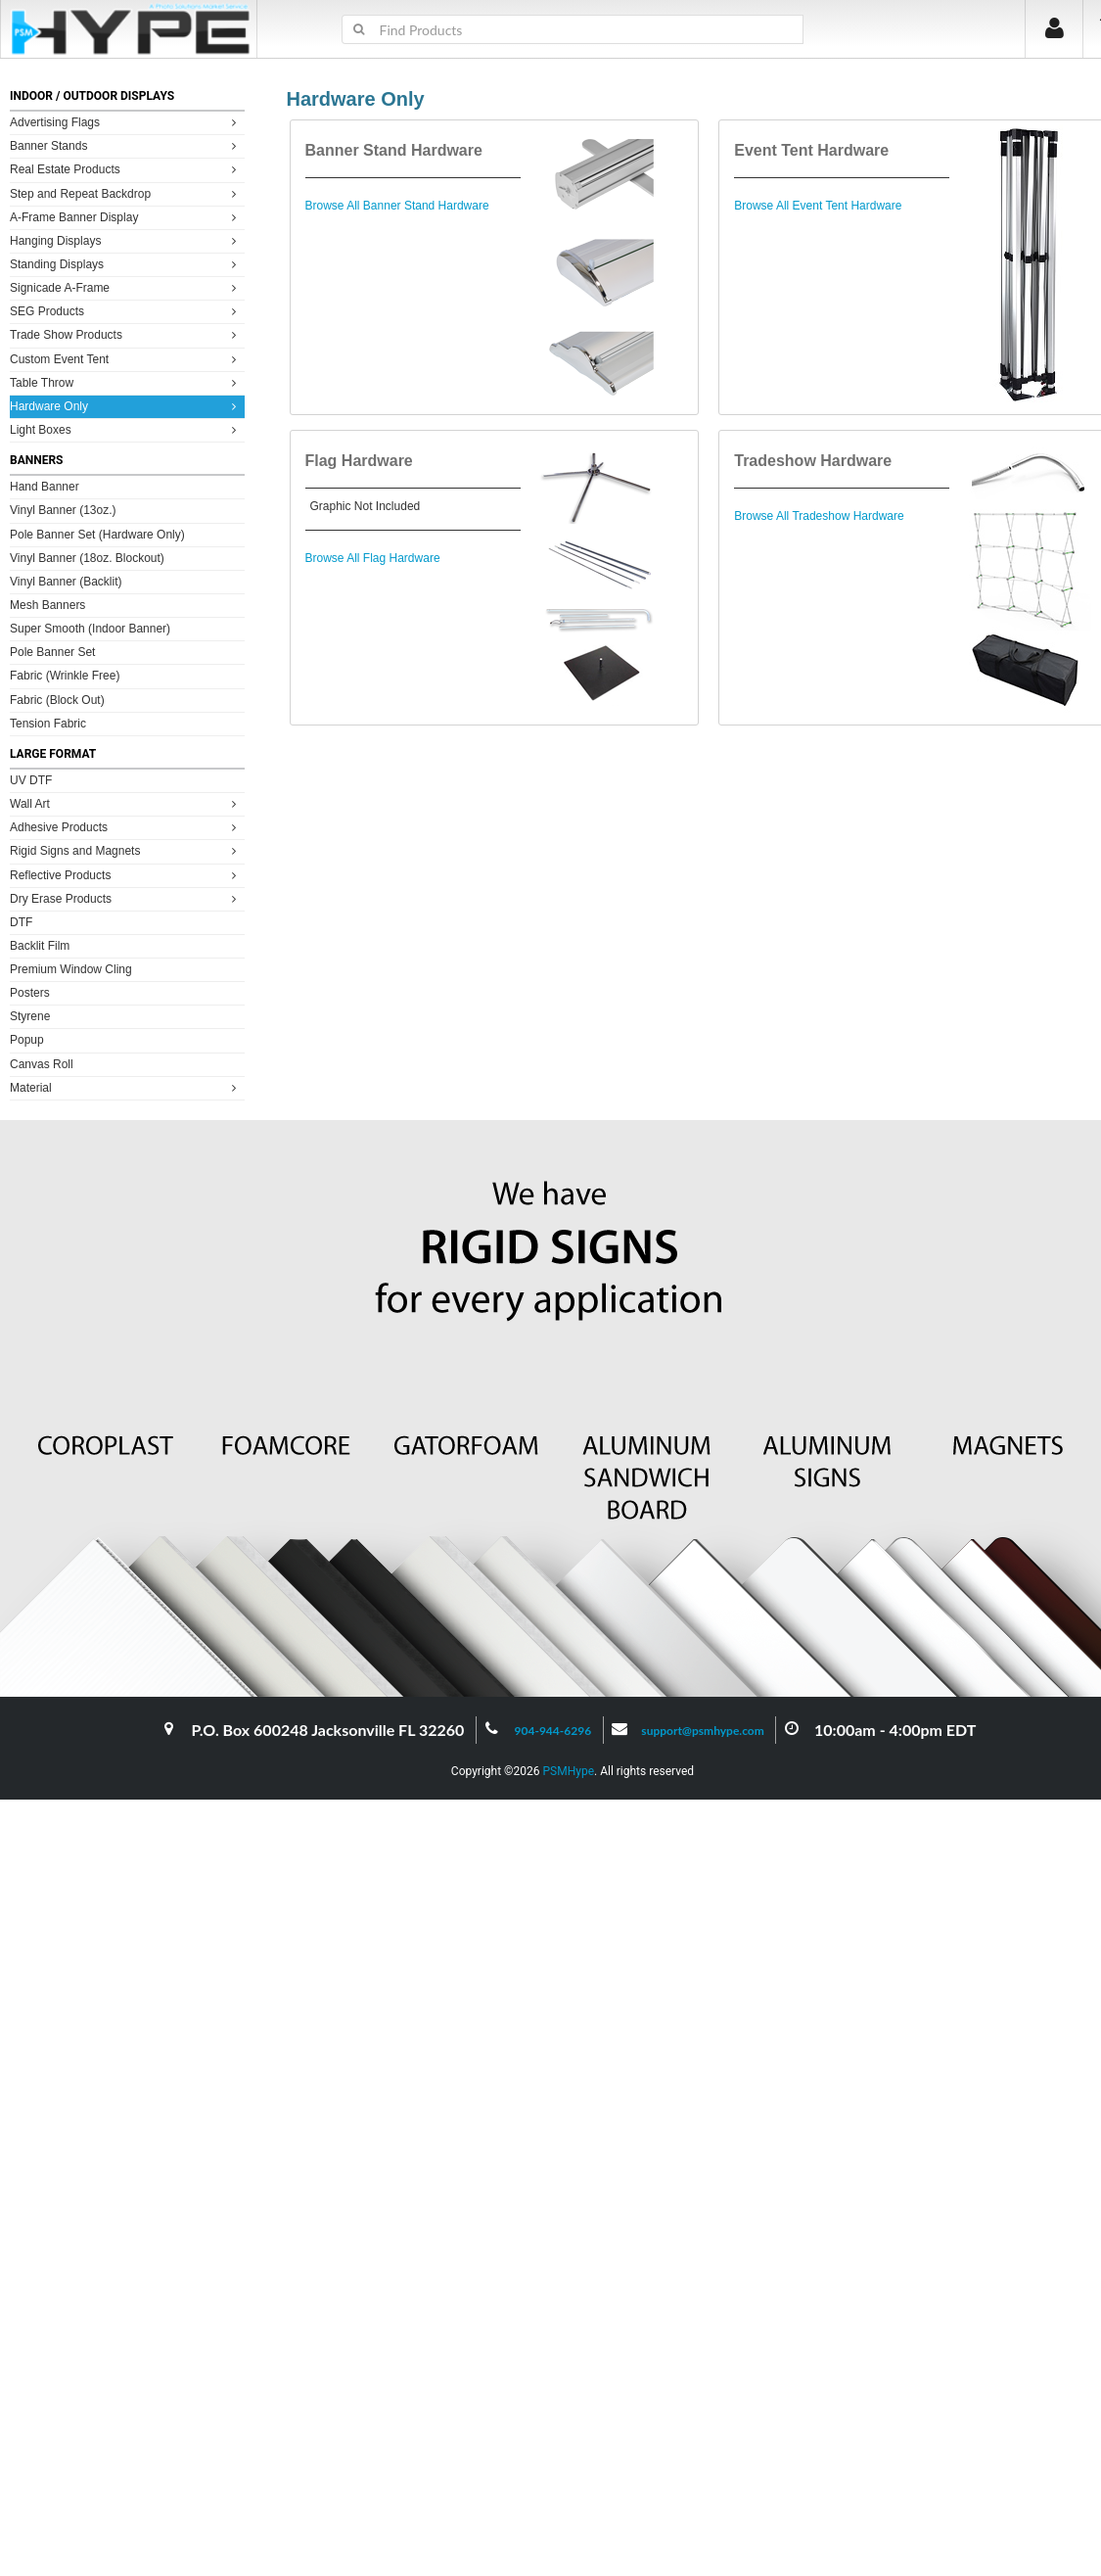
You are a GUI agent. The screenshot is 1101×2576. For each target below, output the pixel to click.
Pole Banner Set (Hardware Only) (97, 534)
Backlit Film (39, 946)
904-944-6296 (553, 1730)
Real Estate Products (126, 169)
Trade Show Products (126, 334)
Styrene (30, 1016)
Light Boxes (126, 429)
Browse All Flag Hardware (372, 558)
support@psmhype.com (702, 1730)
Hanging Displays (126, 240)
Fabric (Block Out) (57, 700)
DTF (21, 922)
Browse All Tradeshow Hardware (818, 516)
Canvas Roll (41, 1064)
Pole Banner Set (52, 652)
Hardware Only (126, 405)
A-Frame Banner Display (126, 217)
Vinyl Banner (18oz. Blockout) (87, 558)
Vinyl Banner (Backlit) (66, 581)
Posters (30, 993)
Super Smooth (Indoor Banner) (90, 628)
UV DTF (31, 780)
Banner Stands (126, 145)
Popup (27, 1040)
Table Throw (126, 382)
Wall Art (126, 803)
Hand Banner (44, 486)
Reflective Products (126, 874)
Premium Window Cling (71, 969)
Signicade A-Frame (126, 287)
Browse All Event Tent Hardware (817, 205)
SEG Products (126, 311)
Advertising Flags (126, 122)
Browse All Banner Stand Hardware (397, 205)
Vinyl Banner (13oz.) (63, 510)
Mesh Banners (47, 605)
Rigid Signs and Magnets (126, 850)
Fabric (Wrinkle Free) (64, 675)
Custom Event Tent (126, 358)
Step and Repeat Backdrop (126, 193)
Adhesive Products (126, 827)
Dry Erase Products (126, 898)
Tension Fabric (48, 723)
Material (126, 1087)
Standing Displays (126, 264)
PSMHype (568, 1771)
